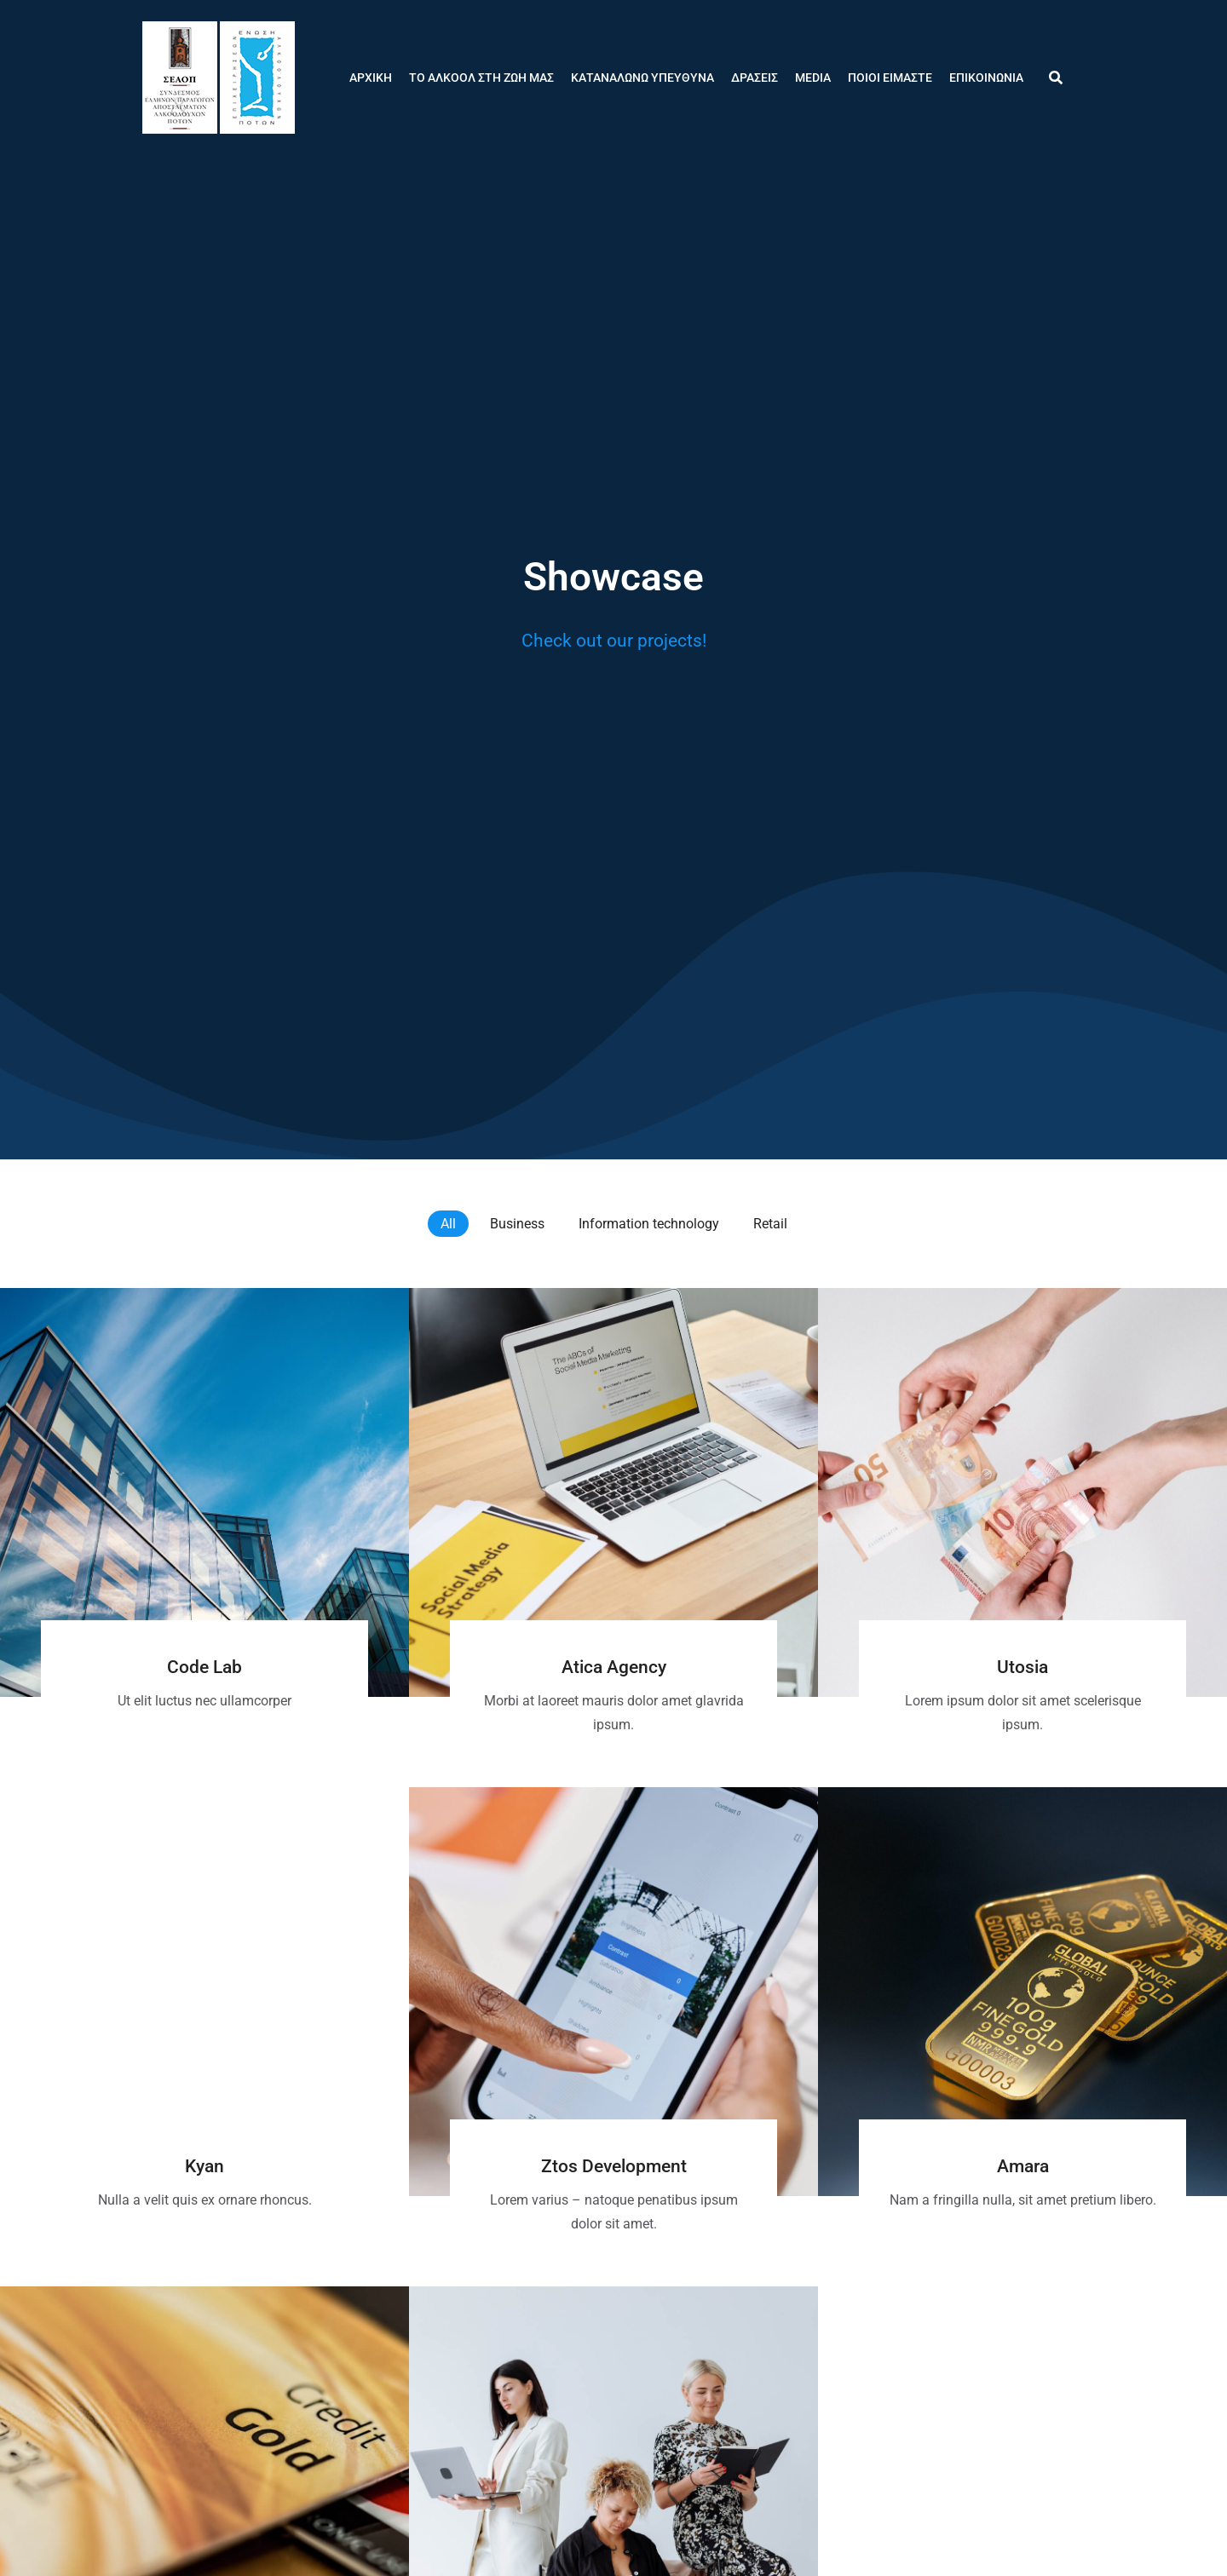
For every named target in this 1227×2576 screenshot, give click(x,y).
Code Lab (204, 1667)
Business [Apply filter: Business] (517, 1224)
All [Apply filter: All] (448, 1224)
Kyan (204, 2166)
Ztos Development (614, 2166)
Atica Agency (614, 1667)
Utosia (1022, 1667)
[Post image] (204, 1492)
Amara (1023, 2166)
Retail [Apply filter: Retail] (770, 1224)
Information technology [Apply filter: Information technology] (649, 1224)
